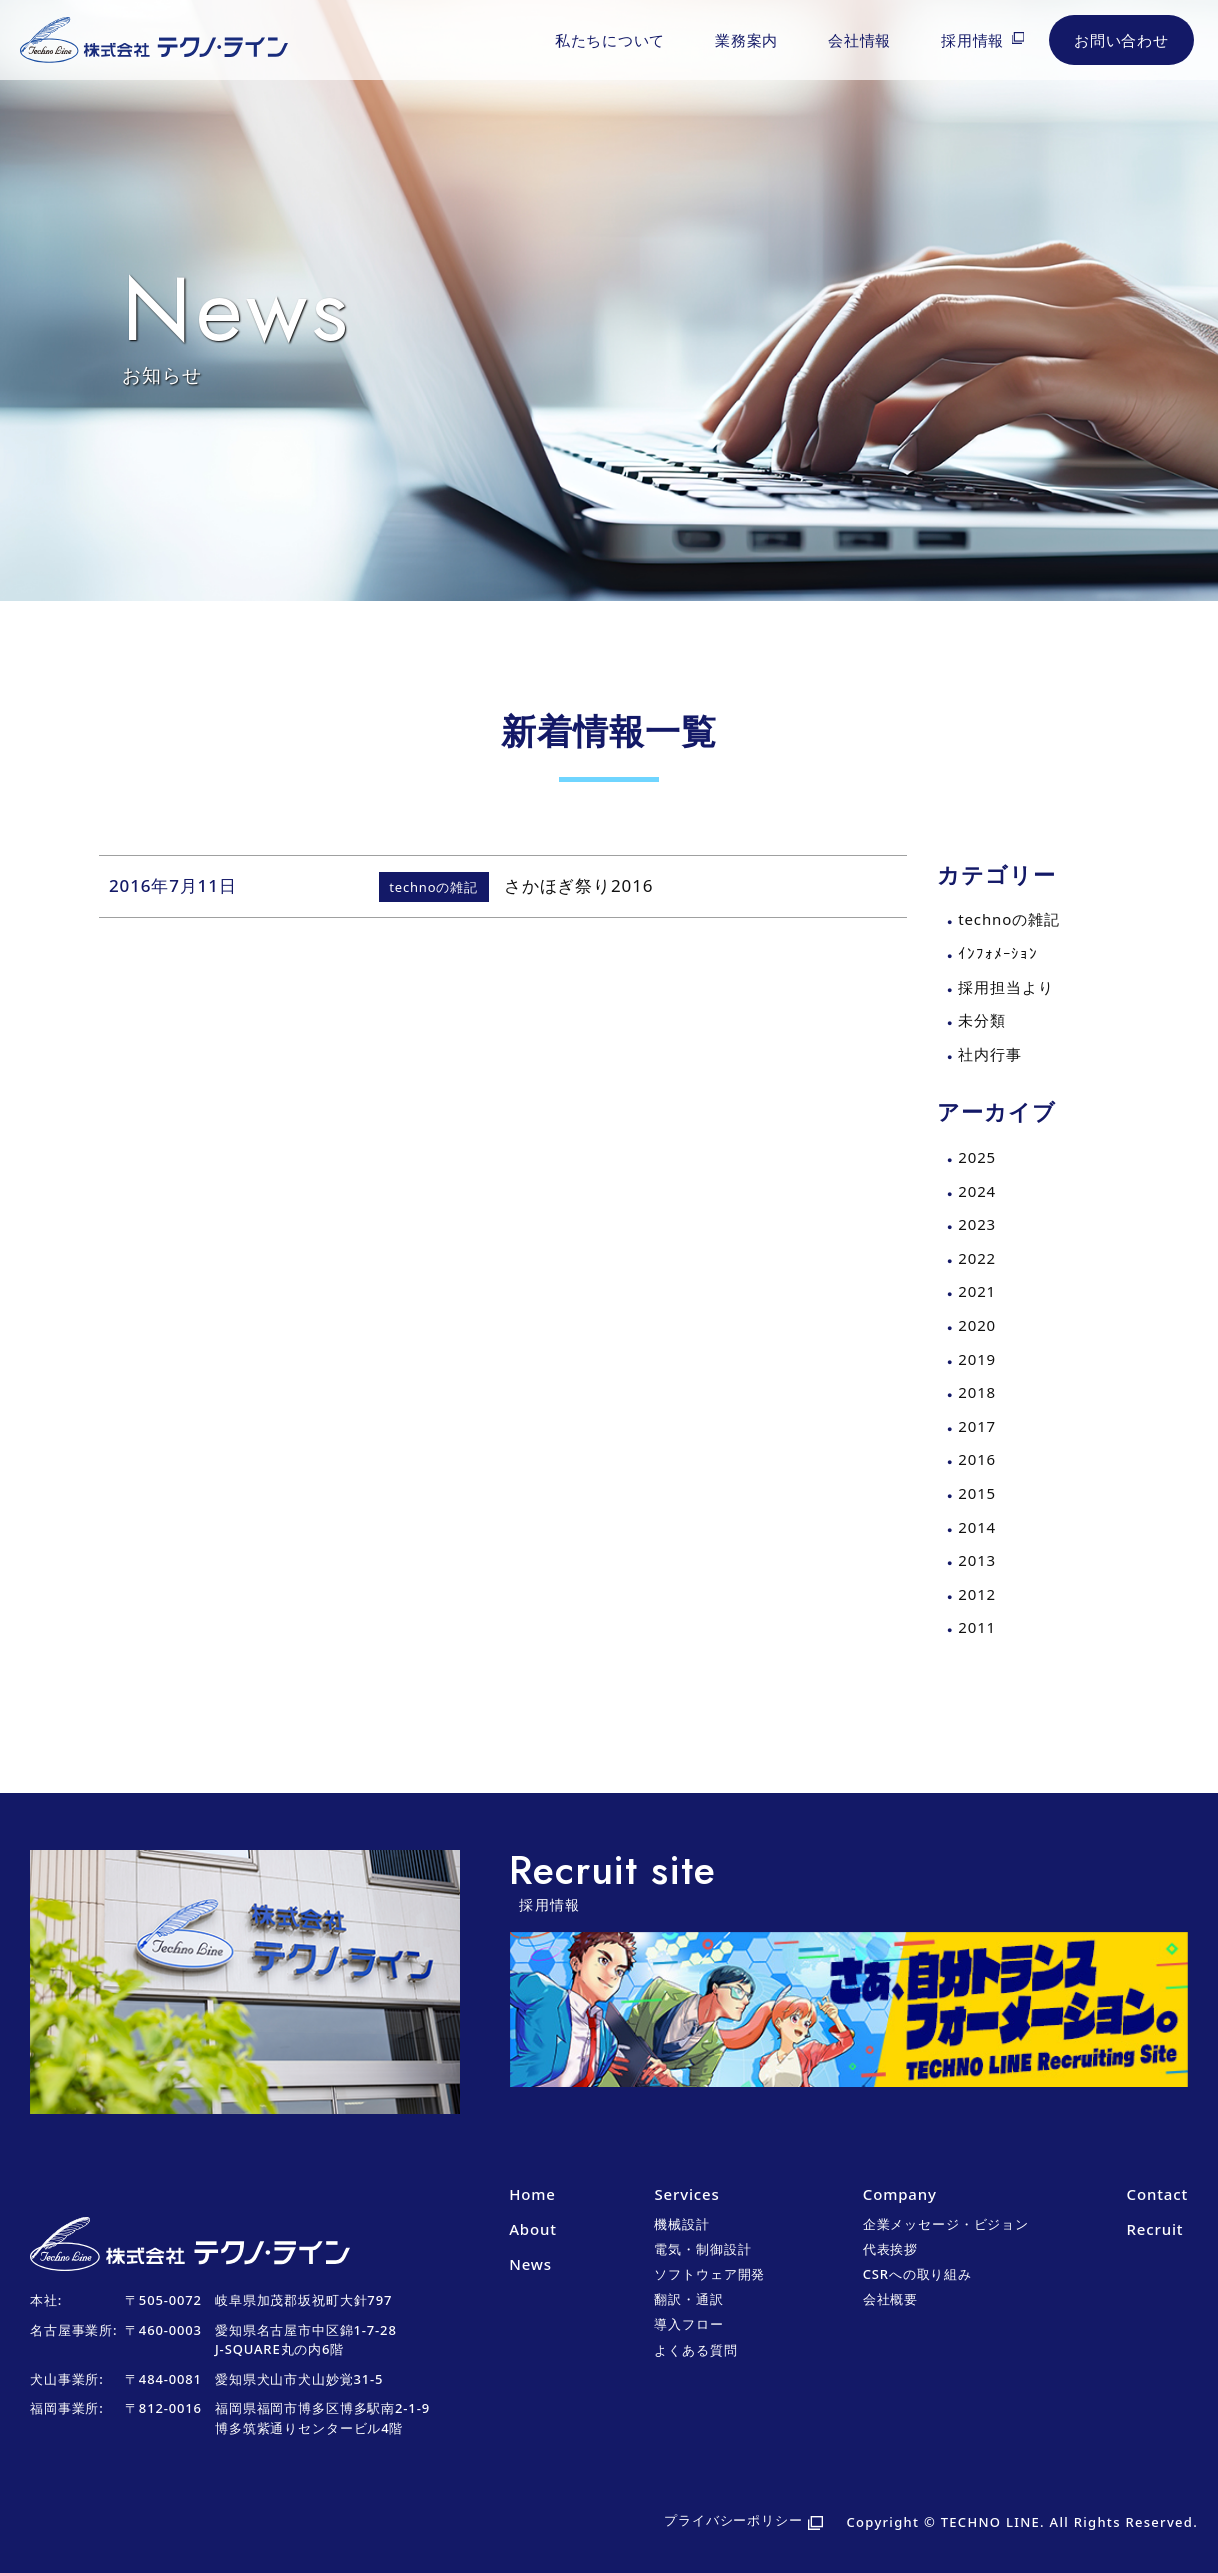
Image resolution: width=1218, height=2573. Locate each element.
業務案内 (746, 40)
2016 (977, 1459)
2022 (977, 1258)
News (530, 2264)
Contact (1157, 2194)
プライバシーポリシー (733, 2520)
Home (532, 2194)
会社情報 (859, 40)
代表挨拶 (890, 2249)
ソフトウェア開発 (709, 2274)
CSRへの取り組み (917, 2274)
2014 (977, 1527)
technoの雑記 (1008, 919)
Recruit (1155, 2229)
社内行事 (989, 1054)
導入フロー (688, 2324)
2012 (977, 1594)
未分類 (982, 1020)
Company (900, 2194)
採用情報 (972, 40)
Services (686, 2194)
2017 (977, 1426)
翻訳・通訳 (688, 2299)
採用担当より (1005, 987)
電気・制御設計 (702, 2249)
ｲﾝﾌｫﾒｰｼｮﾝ (998, 953)
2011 (977, 1627)
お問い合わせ (1121, 40)
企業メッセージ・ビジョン (946, 2224)
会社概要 (890, 2299)
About (533, 2229)
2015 (977, 1493)
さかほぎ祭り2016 (578, 885)
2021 (977, 1291)
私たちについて (610, 40)
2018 (977, 1392)
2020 (977, 1325)
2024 (977, 1191)
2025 (977, 1157)
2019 (977, 1359)
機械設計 (681, 2224)
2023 (977, 1224)
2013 (977, 1560)
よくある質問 (695, 2350)
